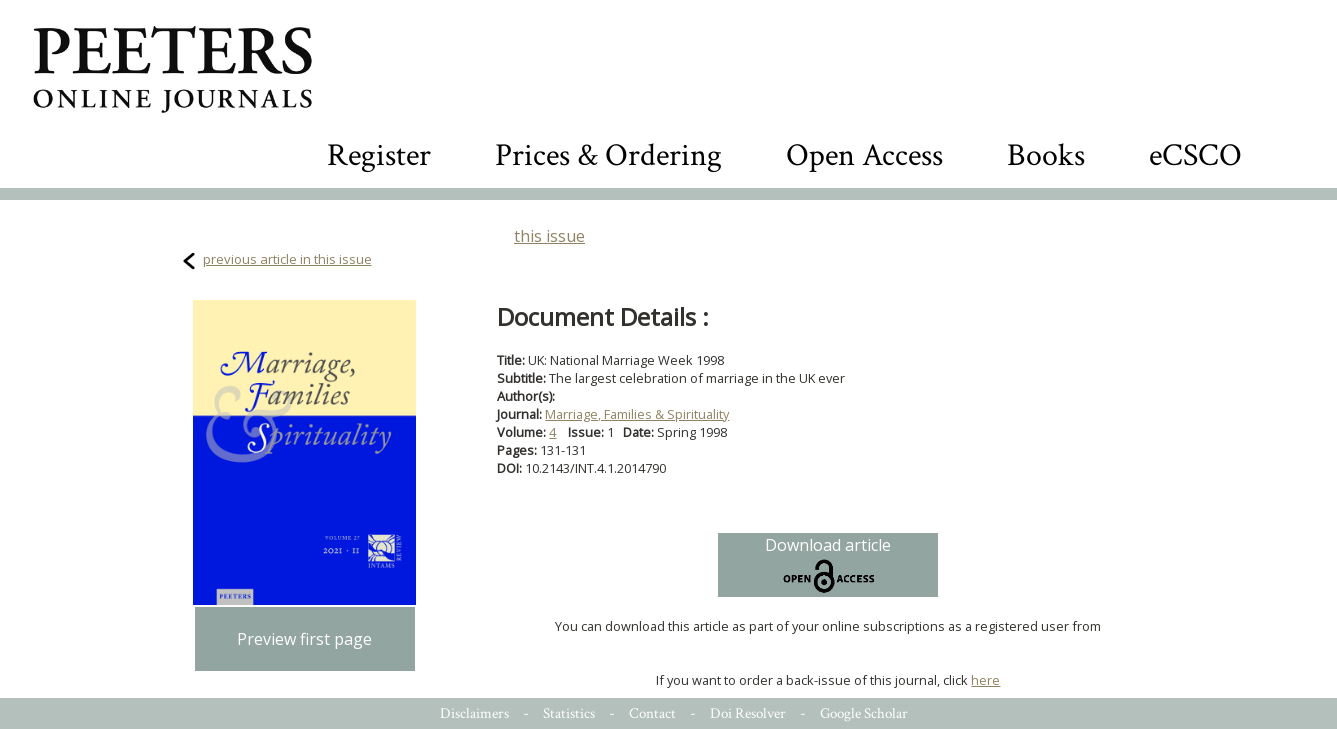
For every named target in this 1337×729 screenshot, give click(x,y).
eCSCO (1195, 155)
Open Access (864, 155)
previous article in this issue (287, 259)
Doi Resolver (748, 713)
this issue (549, 236)
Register (379, 155)
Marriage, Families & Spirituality (637, 414)
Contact (652, 713)
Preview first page (304, 639)
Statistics (569, 713)
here (985, 680)
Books (1046, 155)
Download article (828, 565)
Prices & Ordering (608, 155)
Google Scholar (864, 713)
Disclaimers (474, 713)
